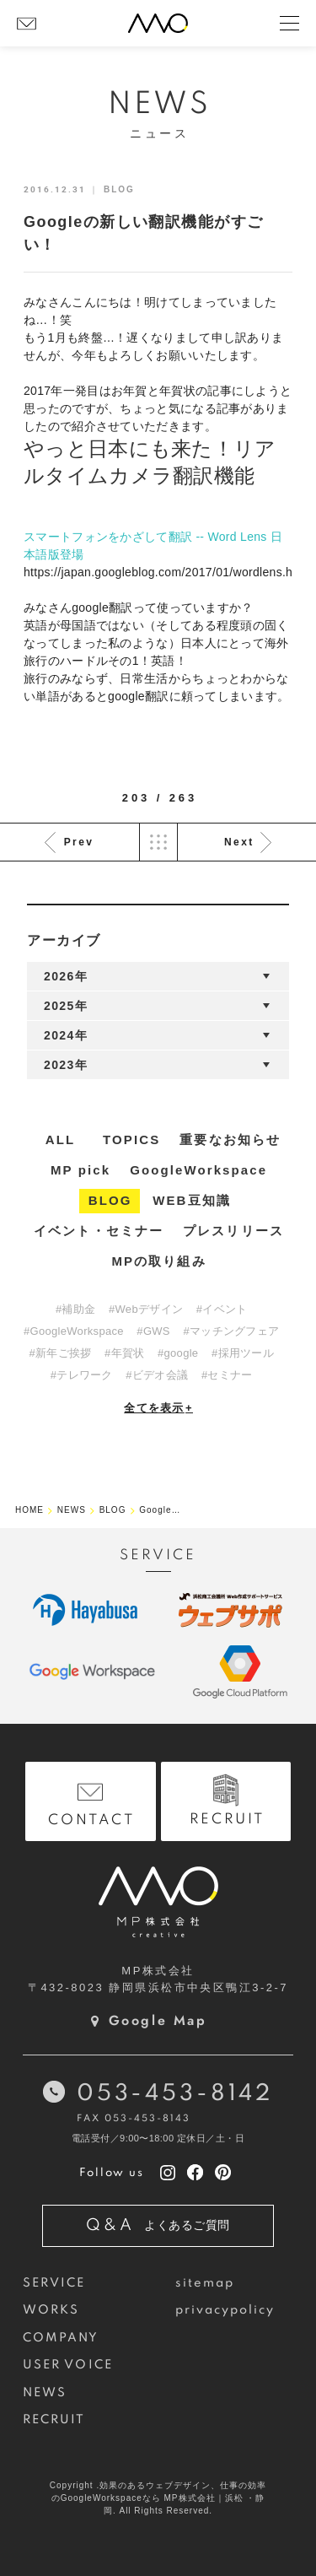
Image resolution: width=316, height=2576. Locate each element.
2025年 (66, 1006)
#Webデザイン (146, 1309)
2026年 (66, 976)
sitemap (205, 2283)
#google (178, 1353)
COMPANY (61, 2338)
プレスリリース (233, 1230)
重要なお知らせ (230, 1139)
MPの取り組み (158, 1261)
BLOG (110, 1200)
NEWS (45, 2393)
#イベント (222, 1309)
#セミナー (227, 1375)
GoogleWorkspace (198, 1170)
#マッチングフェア (231, 1331)
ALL (60, 1139)
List (158, 842)
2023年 (66, 1065)
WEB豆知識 (192, 1200)
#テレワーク (82, 1375)
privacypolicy (225, 2310)
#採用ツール (243, 1353)
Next (239, 842)
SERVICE (54, 2283)
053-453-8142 (175, 2093)
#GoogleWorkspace (74, 1331)
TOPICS (131, 1139)
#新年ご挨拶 (60, 1353)
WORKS (51, 2310)
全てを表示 (158, 1407)
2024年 (66, 1035)
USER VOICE (68, 2365)
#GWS (153, 1331)
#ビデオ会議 (157, 1375)
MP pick (80, 1170)
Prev (79, 842)
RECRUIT (54, 2420)
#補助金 (75, 1309)
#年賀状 (124, 1353)
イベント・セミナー (98, 1230)
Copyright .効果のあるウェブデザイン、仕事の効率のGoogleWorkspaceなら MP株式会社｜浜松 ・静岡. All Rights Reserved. (158, 2498)
